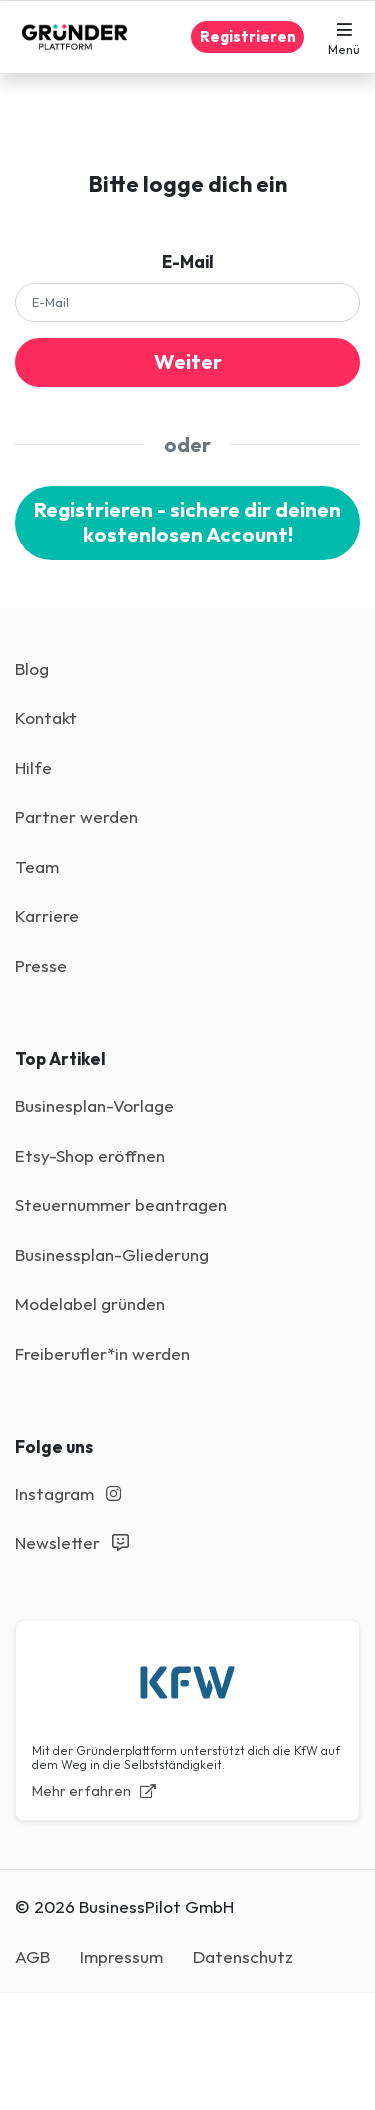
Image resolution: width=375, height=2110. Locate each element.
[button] (344, 37)
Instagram (68, 1493)
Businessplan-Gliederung (112, 1254)
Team (37, 866)
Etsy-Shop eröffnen (90, 1155)
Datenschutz (243, 1956)
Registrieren (248, 36)
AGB (32, 1956)
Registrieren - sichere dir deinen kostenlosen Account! (187, 522)
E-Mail (188, 261)
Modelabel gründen (90, 1303)
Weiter (188, 361)
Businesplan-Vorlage (94, 1105)
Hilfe (33, 767)
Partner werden (76, 816)
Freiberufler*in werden (102, 1353)
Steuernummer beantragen (121, 1204)
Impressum (121, 1956)
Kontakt (46, 717)
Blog (32, 668)
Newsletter (72, 1542)
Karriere (47, 915)
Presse (41, 965)
